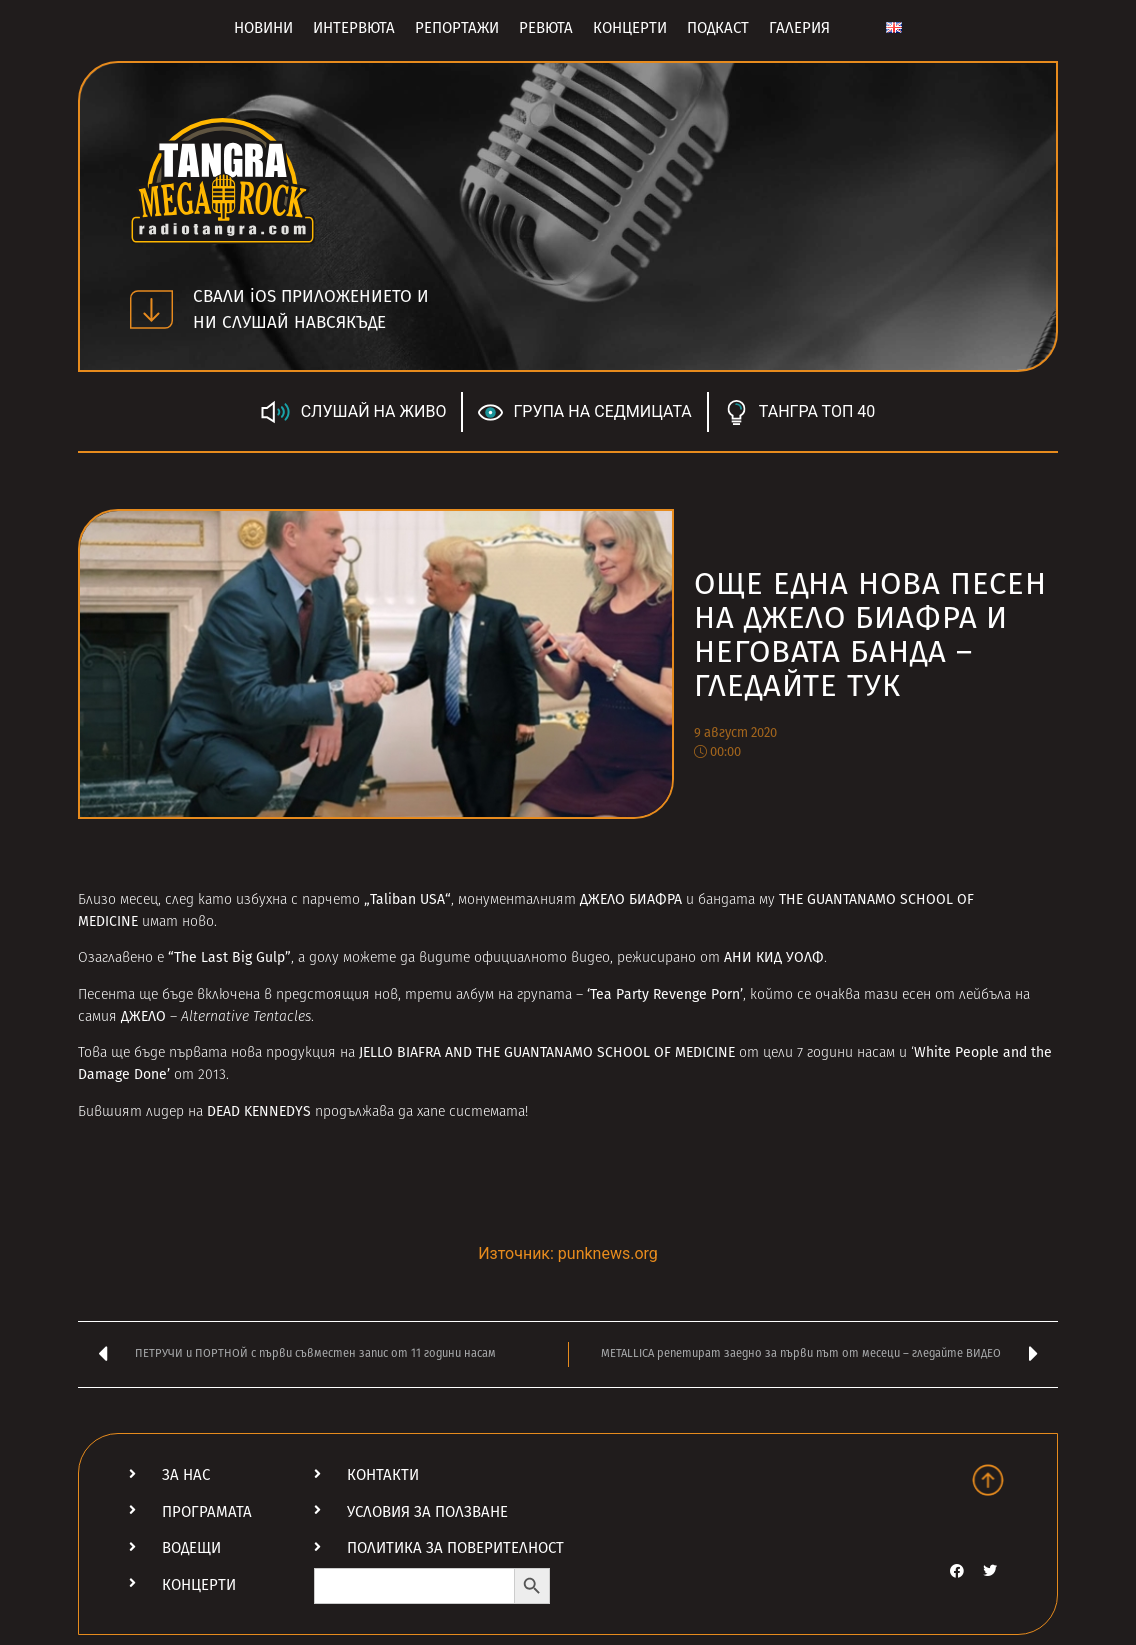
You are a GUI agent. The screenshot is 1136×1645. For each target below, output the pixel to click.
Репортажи (457, 28)
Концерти (630, 28)
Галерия (799, 28)
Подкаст (718, 28)
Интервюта (354, 28)
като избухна (242, 900)
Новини (263, 28)
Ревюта (546, 28)
